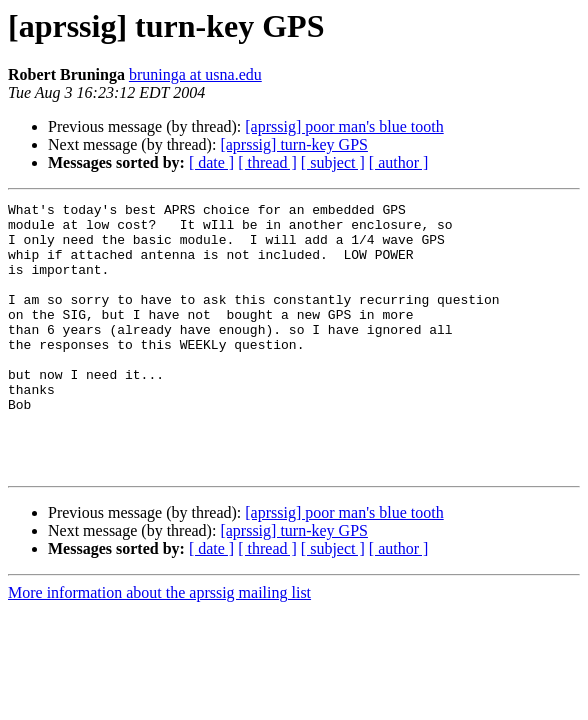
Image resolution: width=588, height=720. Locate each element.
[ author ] (399, 162)
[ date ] (211, 162)
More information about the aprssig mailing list (159, 646)
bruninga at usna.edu (195, 74)
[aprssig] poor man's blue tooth (344, 126)
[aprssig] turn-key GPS (294, 144)
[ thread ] (267, 162)
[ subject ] (333, 162)
